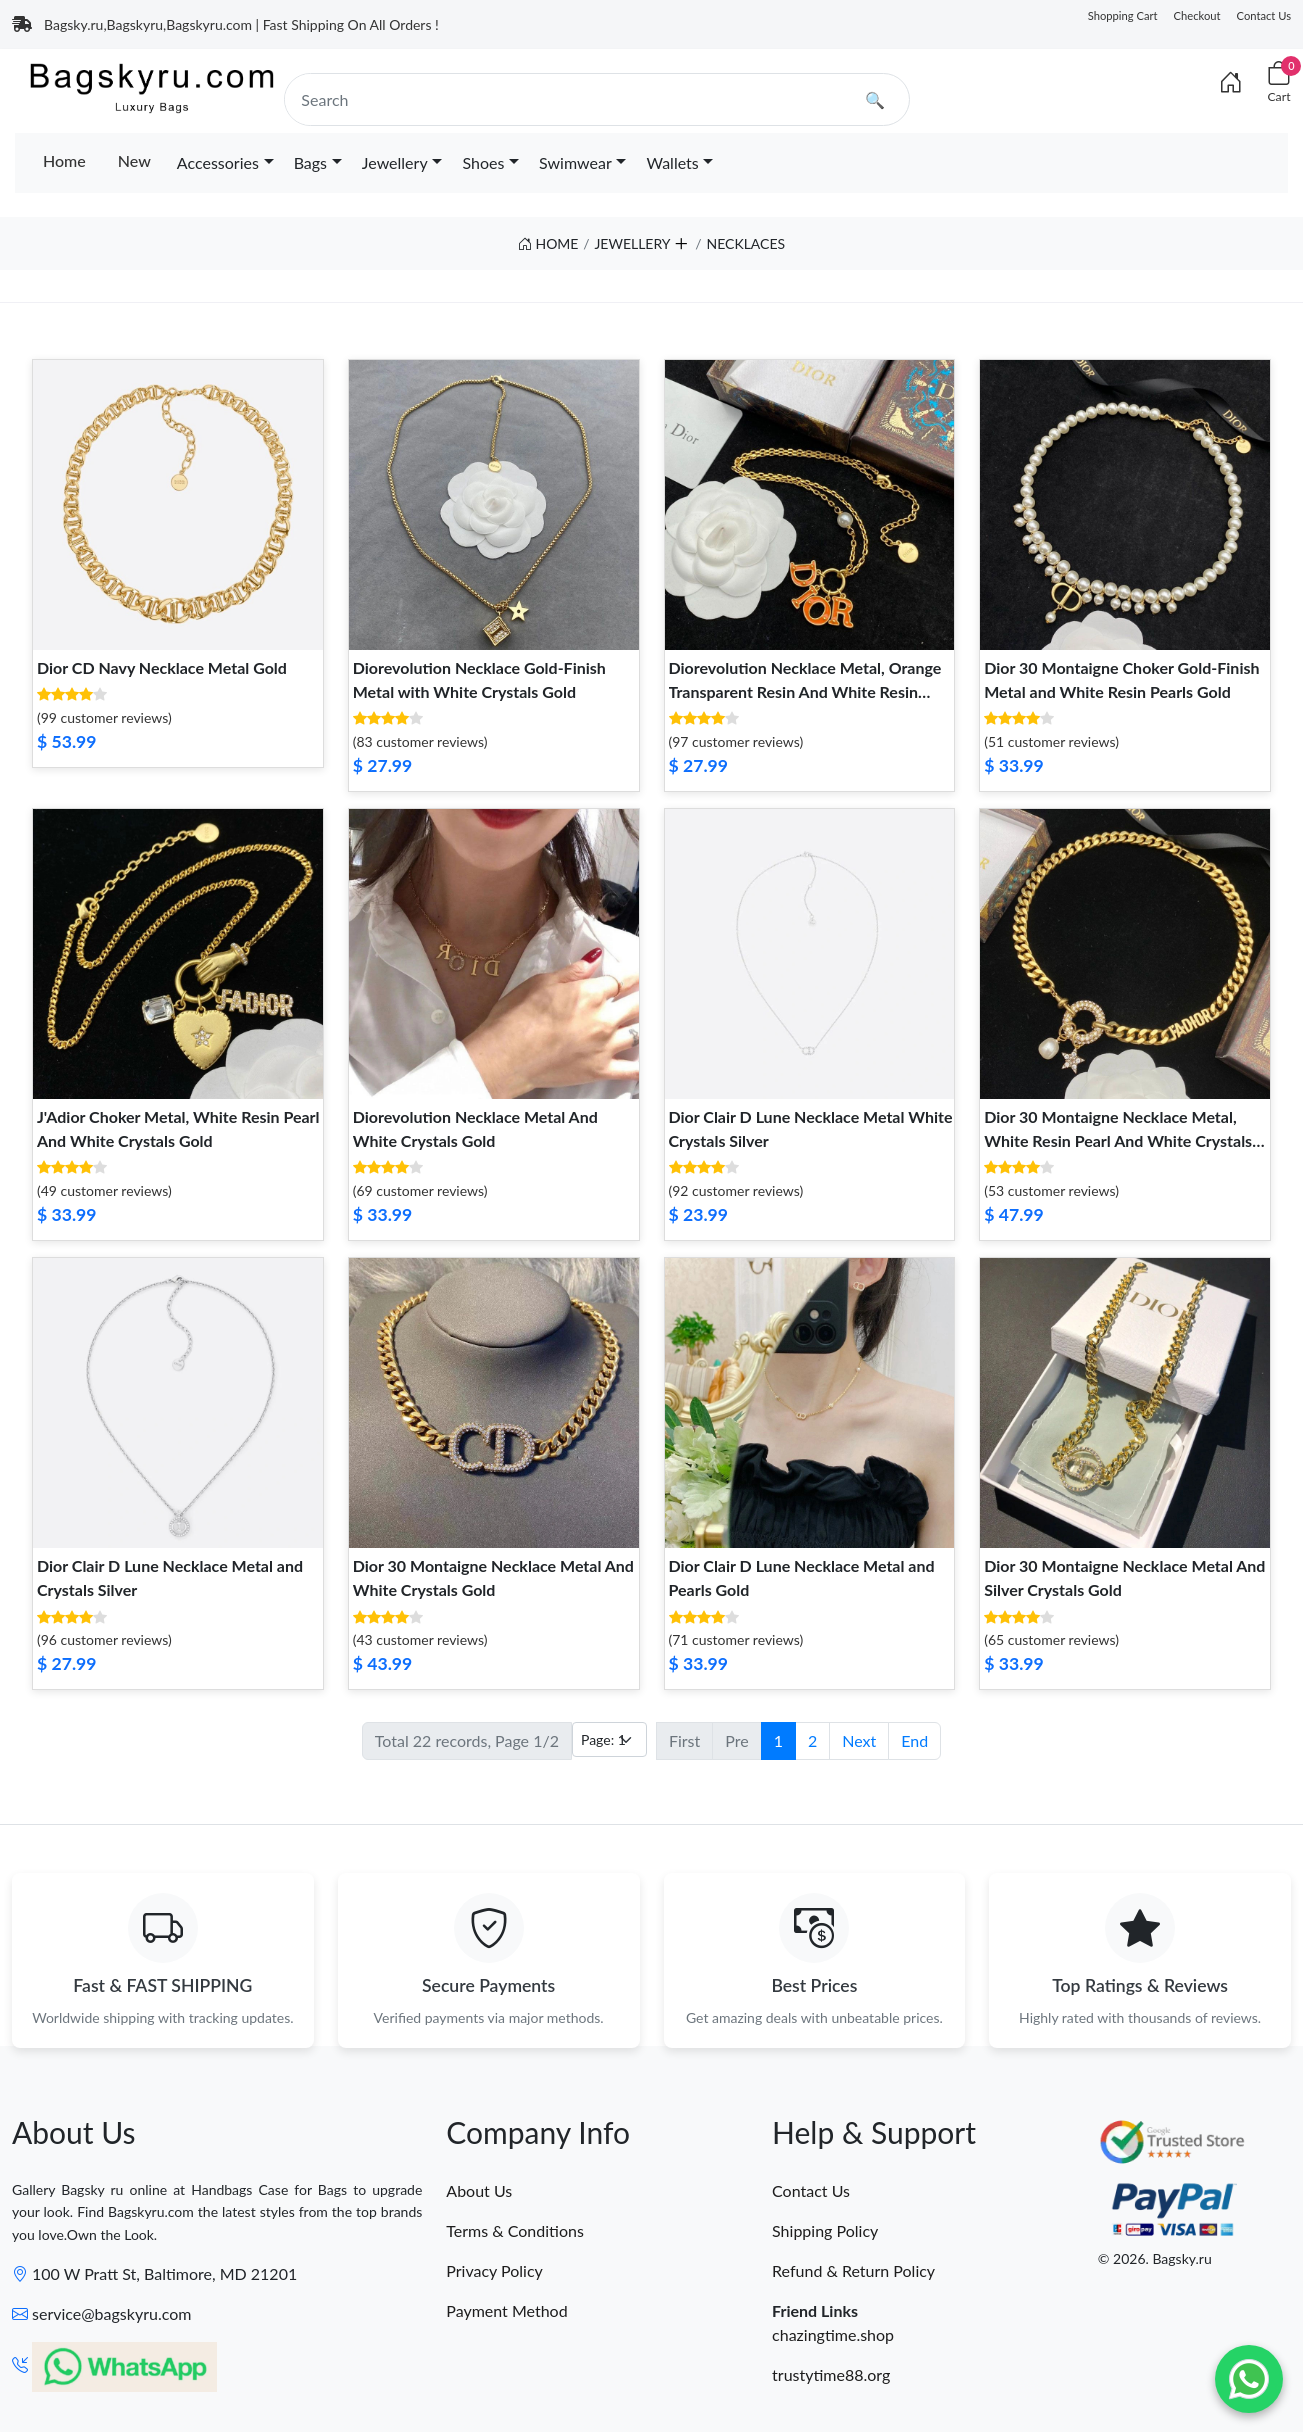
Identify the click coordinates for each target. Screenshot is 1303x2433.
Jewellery (395, 162)
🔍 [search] (875, 99)
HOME (548, 243)
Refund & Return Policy (853, 2271)
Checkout (1197, 15)
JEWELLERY (632, 243)
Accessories (218, 162)
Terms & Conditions (515, 2231)
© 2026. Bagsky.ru (1155, 2259)
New (134, 160)
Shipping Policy (825, 2231)
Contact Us (1264, 15)
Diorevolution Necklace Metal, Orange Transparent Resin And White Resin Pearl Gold (805, 691)
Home (64, 160)
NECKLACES (745, 243)
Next (859, 1740)
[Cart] (1279, 82)
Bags (310, 162)
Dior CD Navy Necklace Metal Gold (162, 667)
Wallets (672, 162)
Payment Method (506, 2311)
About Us (479, 2191)
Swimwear (575, 162)
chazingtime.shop (833, 2335)
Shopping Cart (1123, 15)
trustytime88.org (831, 2375)
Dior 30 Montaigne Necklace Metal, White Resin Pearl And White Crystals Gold (1118, 1140)
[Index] (1231, 82)
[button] (681, 239)
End (914, 1740)
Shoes (483, 162)
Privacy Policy (494, 2271)
